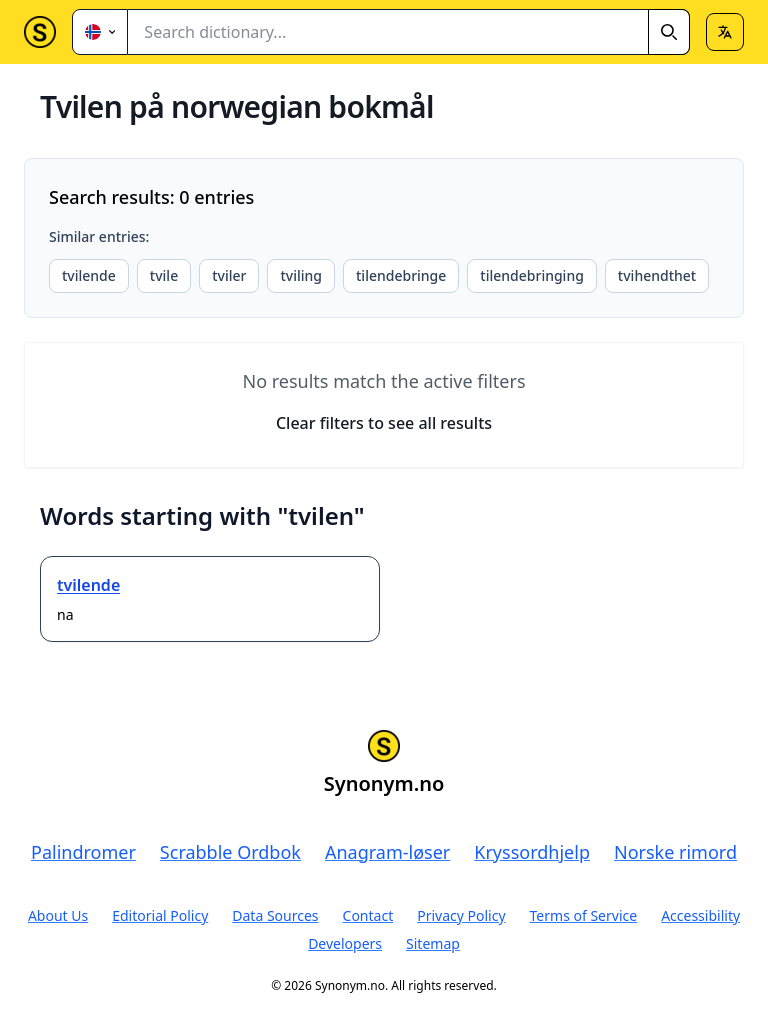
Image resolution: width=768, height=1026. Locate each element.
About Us (58, 915)
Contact (368, 915)
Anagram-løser (387, 852)
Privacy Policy (461, 915)
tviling (301, 275)
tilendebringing (532, 275)
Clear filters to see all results (384, 423)
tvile (164, 275)
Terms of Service (584, 915)
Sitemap (433, 943)
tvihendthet (657, 275)
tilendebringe (401, 275)
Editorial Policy (160, 915)
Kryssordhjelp (532, 852)
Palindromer (83, 852)
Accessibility (700, 915)
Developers (345, 943)
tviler (229, 275)
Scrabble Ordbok (230, 852)
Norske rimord (675, 852)
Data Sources (275, 915)
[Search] (669, 32)
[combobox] (409, 32)
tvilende (89, 275)
